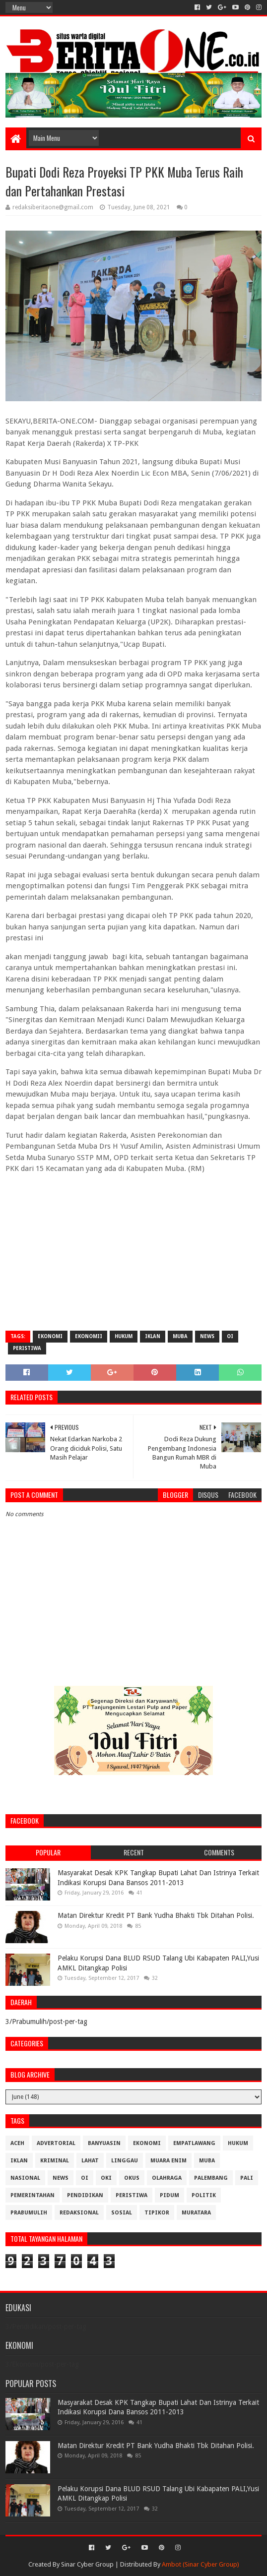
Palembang (211, 2178)
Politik (204, 2195)
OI (230, 1336)
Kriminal (54, 2160)
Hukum (124, 1336)
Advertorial (56, 2143)
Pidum (169, 2195)
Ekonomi (50, 1336)
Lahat (90, 2160)
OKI (106, 2178)
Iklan (152, 1336)
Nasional (25, 2178)
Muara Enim (168, 2160)
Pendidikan (85, 2195)
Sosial (121, 2212)
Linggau (124, 2160)
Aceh (17, 2143)
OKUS (131, 2178)
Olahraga (167, 2178)
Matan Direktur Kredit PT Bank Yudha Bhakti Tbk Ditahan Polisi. (156, 1915)
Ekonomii (88, 1336)
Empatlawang (194, 2143)
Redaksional (79, 2212)
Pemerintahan (32, 2195)
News (207, 1336)
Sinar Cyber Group (87, 2564)
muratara (196, 2212)
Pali (246, 2178)
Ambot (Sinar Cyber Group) (200, 2564)
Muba (180, 1336)
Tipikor (156, 2212)
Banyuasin (104, 2143)
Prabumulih (28, 2212)
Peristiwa (27, 1348)
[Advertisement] (133, 1251)
